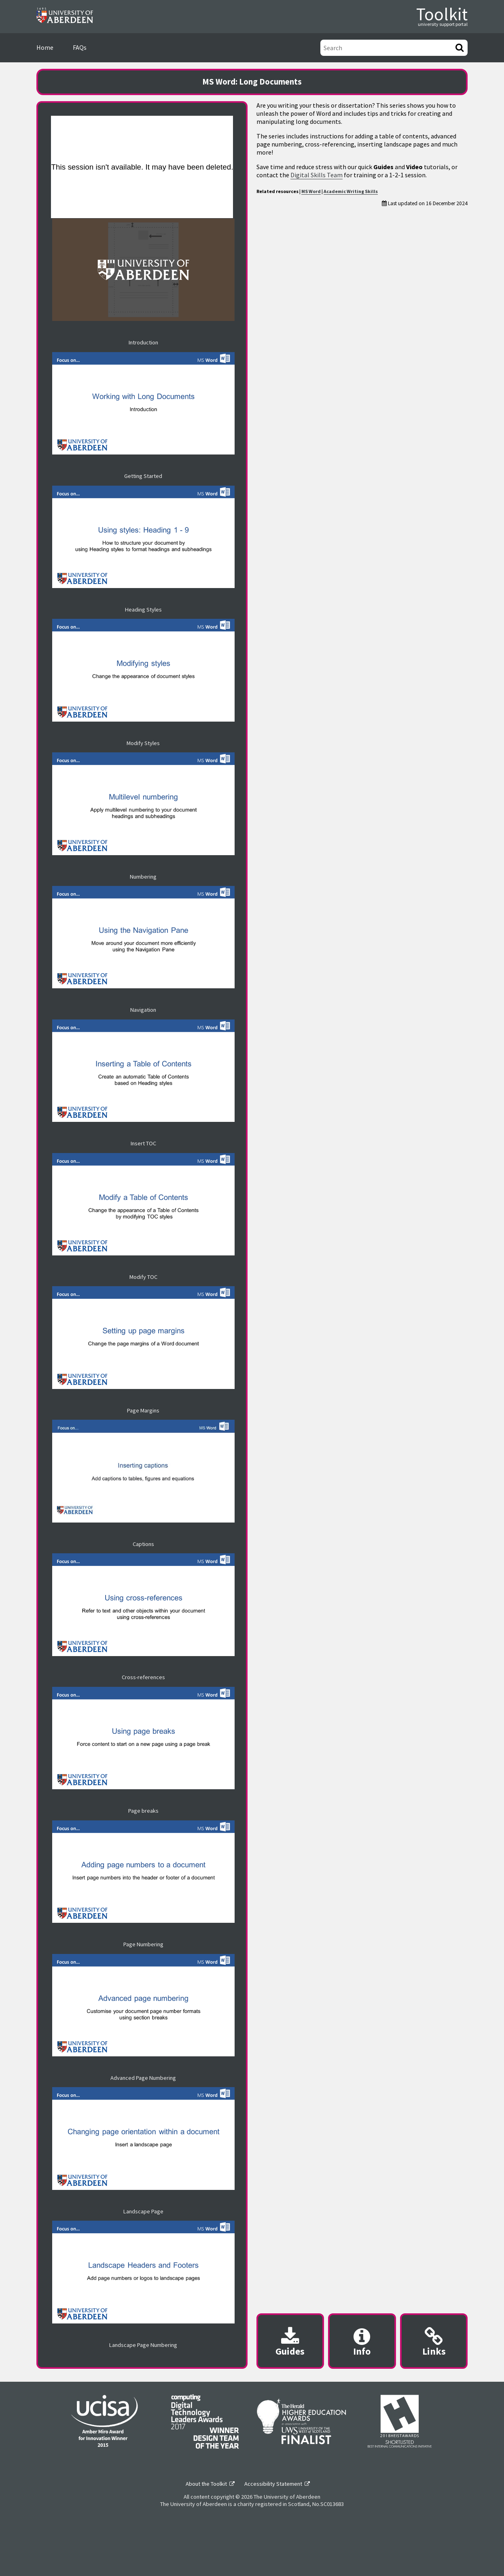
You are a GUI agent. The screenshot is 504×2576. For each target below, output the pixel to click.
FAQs (80, 47)
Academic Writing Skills (351, 191)
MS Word (311, 191)
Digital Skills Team (316, 175)
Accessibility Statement (273, 2483)
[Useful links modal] (434, 2341)
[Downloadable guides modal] (290, 2341)
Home (44, 47)
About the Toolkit (206, 2483)
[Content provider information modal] (362, 2341)
